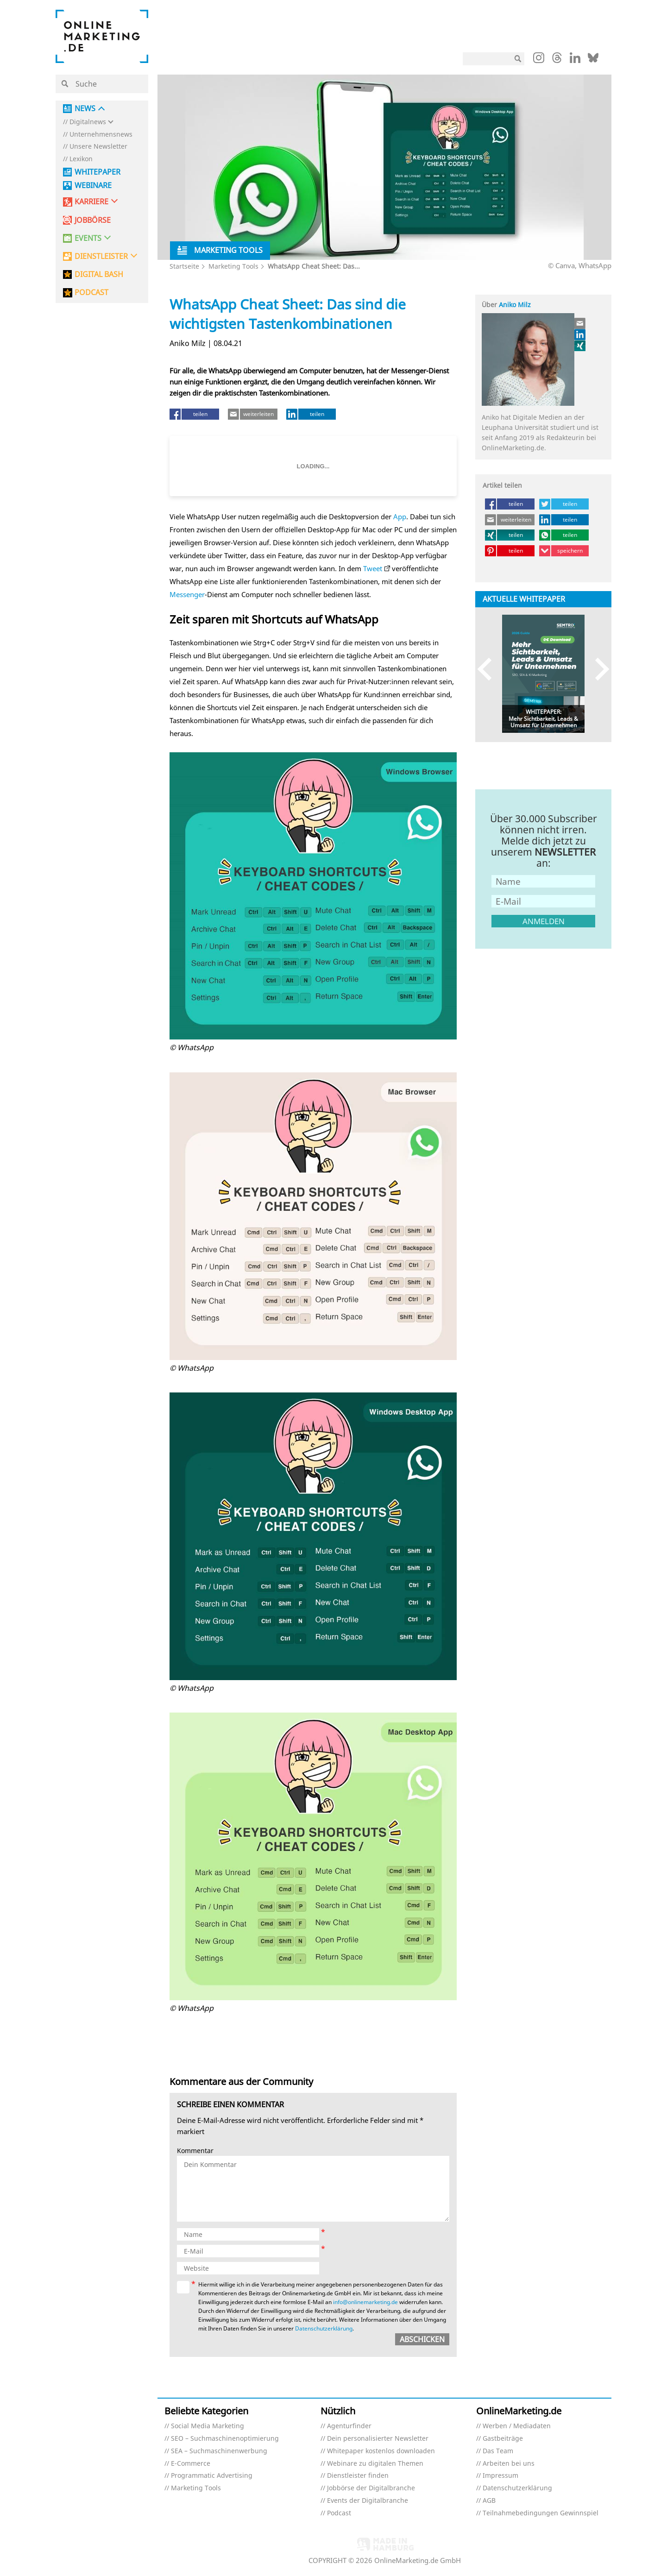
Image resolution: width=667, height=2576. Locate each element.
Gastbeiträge (503, 2439)
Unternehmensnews (100, 135)
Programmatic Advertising (211, 2476)
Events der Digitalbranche (367, 2501)
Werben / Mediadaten (517, 2426)
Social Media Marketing (207, 2426)
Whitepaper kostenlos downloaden (381, 2451)
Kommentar (195, 2151)
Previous (489, 669)
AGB (489, 2501)
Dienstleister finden (358, 2476)
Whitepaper (97, 172)
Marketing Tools (233, 266)
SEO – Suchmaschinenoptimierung (225, 2439)
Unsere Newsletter (98, 147)
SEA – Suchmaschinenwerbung (219, 2451)
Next (597, 669)
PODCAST (91, 292)
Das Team (498, 2451)
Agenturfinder (349, 2426)
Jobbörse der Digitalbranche (371, 2488)
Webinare (93, 185)
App (399, 516)
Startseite (184, 266)
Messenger (187, 594)
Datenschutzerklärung (323, 2328)
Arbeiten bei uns (509, 2464)
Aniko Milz (515, 304)
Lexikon (81, 159)
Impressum (500, 2476)
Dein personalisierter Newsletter (377, 2439)
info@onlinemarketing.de (365, 2302)
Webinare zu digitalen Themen (375, 2464)
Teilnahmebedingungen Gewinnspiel (540, 2513)
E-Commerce (190, 2464)
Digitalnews (87, 122)
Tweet (372, 568)
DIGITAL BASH (99, 274)
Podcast (339, 2513)
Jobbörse (93, 220)
